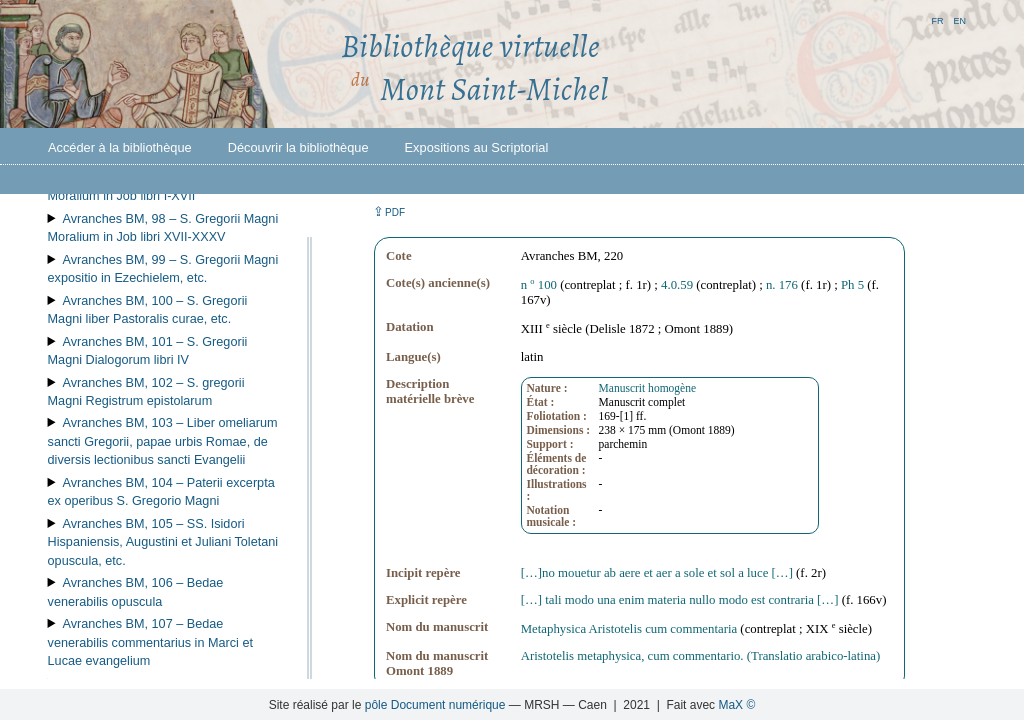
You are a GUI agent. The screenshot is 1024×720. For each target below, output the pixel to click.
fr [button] (937, 19)
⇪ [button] (389, 211)
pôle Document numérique (435, 705)
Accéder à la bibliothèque (120, 147)
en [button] (959, 19)
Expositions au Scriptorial (477, 147)
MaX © (736, 705)
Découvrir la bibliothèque (298, 147)
